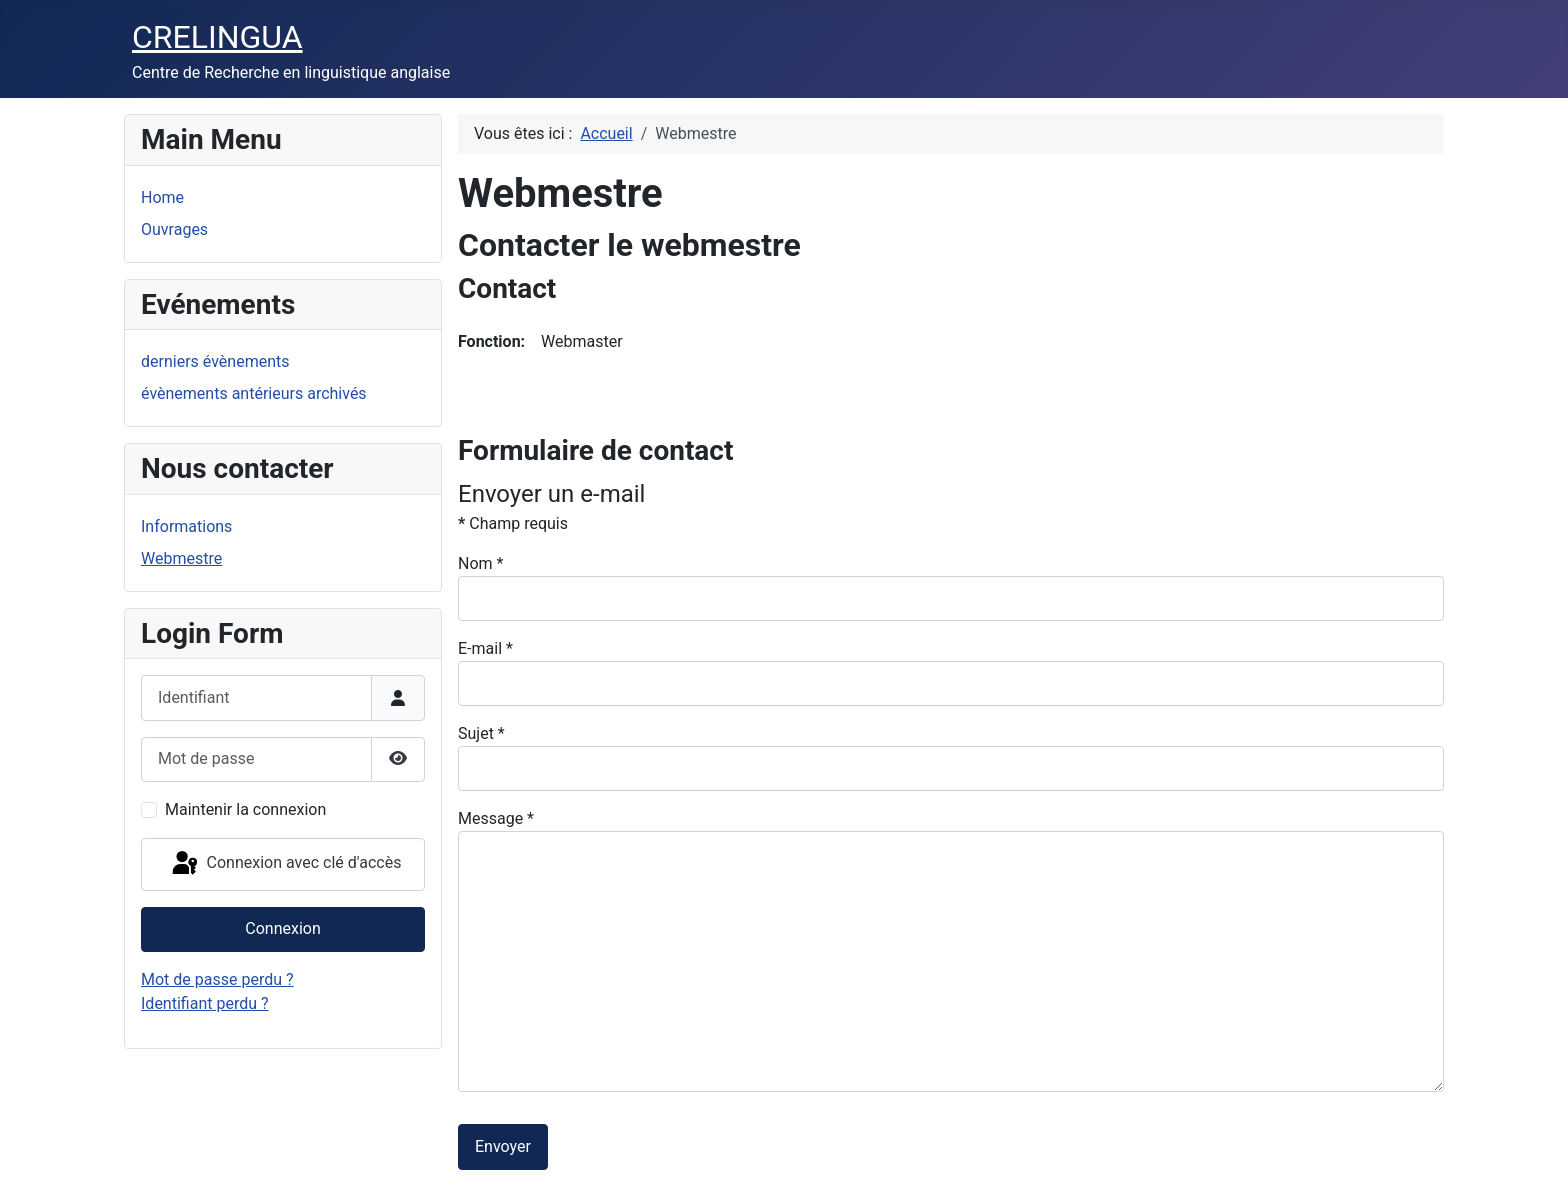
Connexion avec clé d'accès (285, 864)
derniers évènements (215, 361)
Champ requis (513, 523)
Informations (186, 526)
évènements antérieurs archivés (254, 393)
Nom (480, 563)
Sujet (481, 733)
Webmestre (181, 558)
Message (496, 818)
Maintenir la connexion (245, 809)
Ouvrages (174, 229)
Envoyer (503, 1146)
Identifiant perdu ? (205, 1003)
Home (162, 197)
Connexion (282, 928)
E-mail (485, 648)
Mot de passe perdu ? (217, 979)
